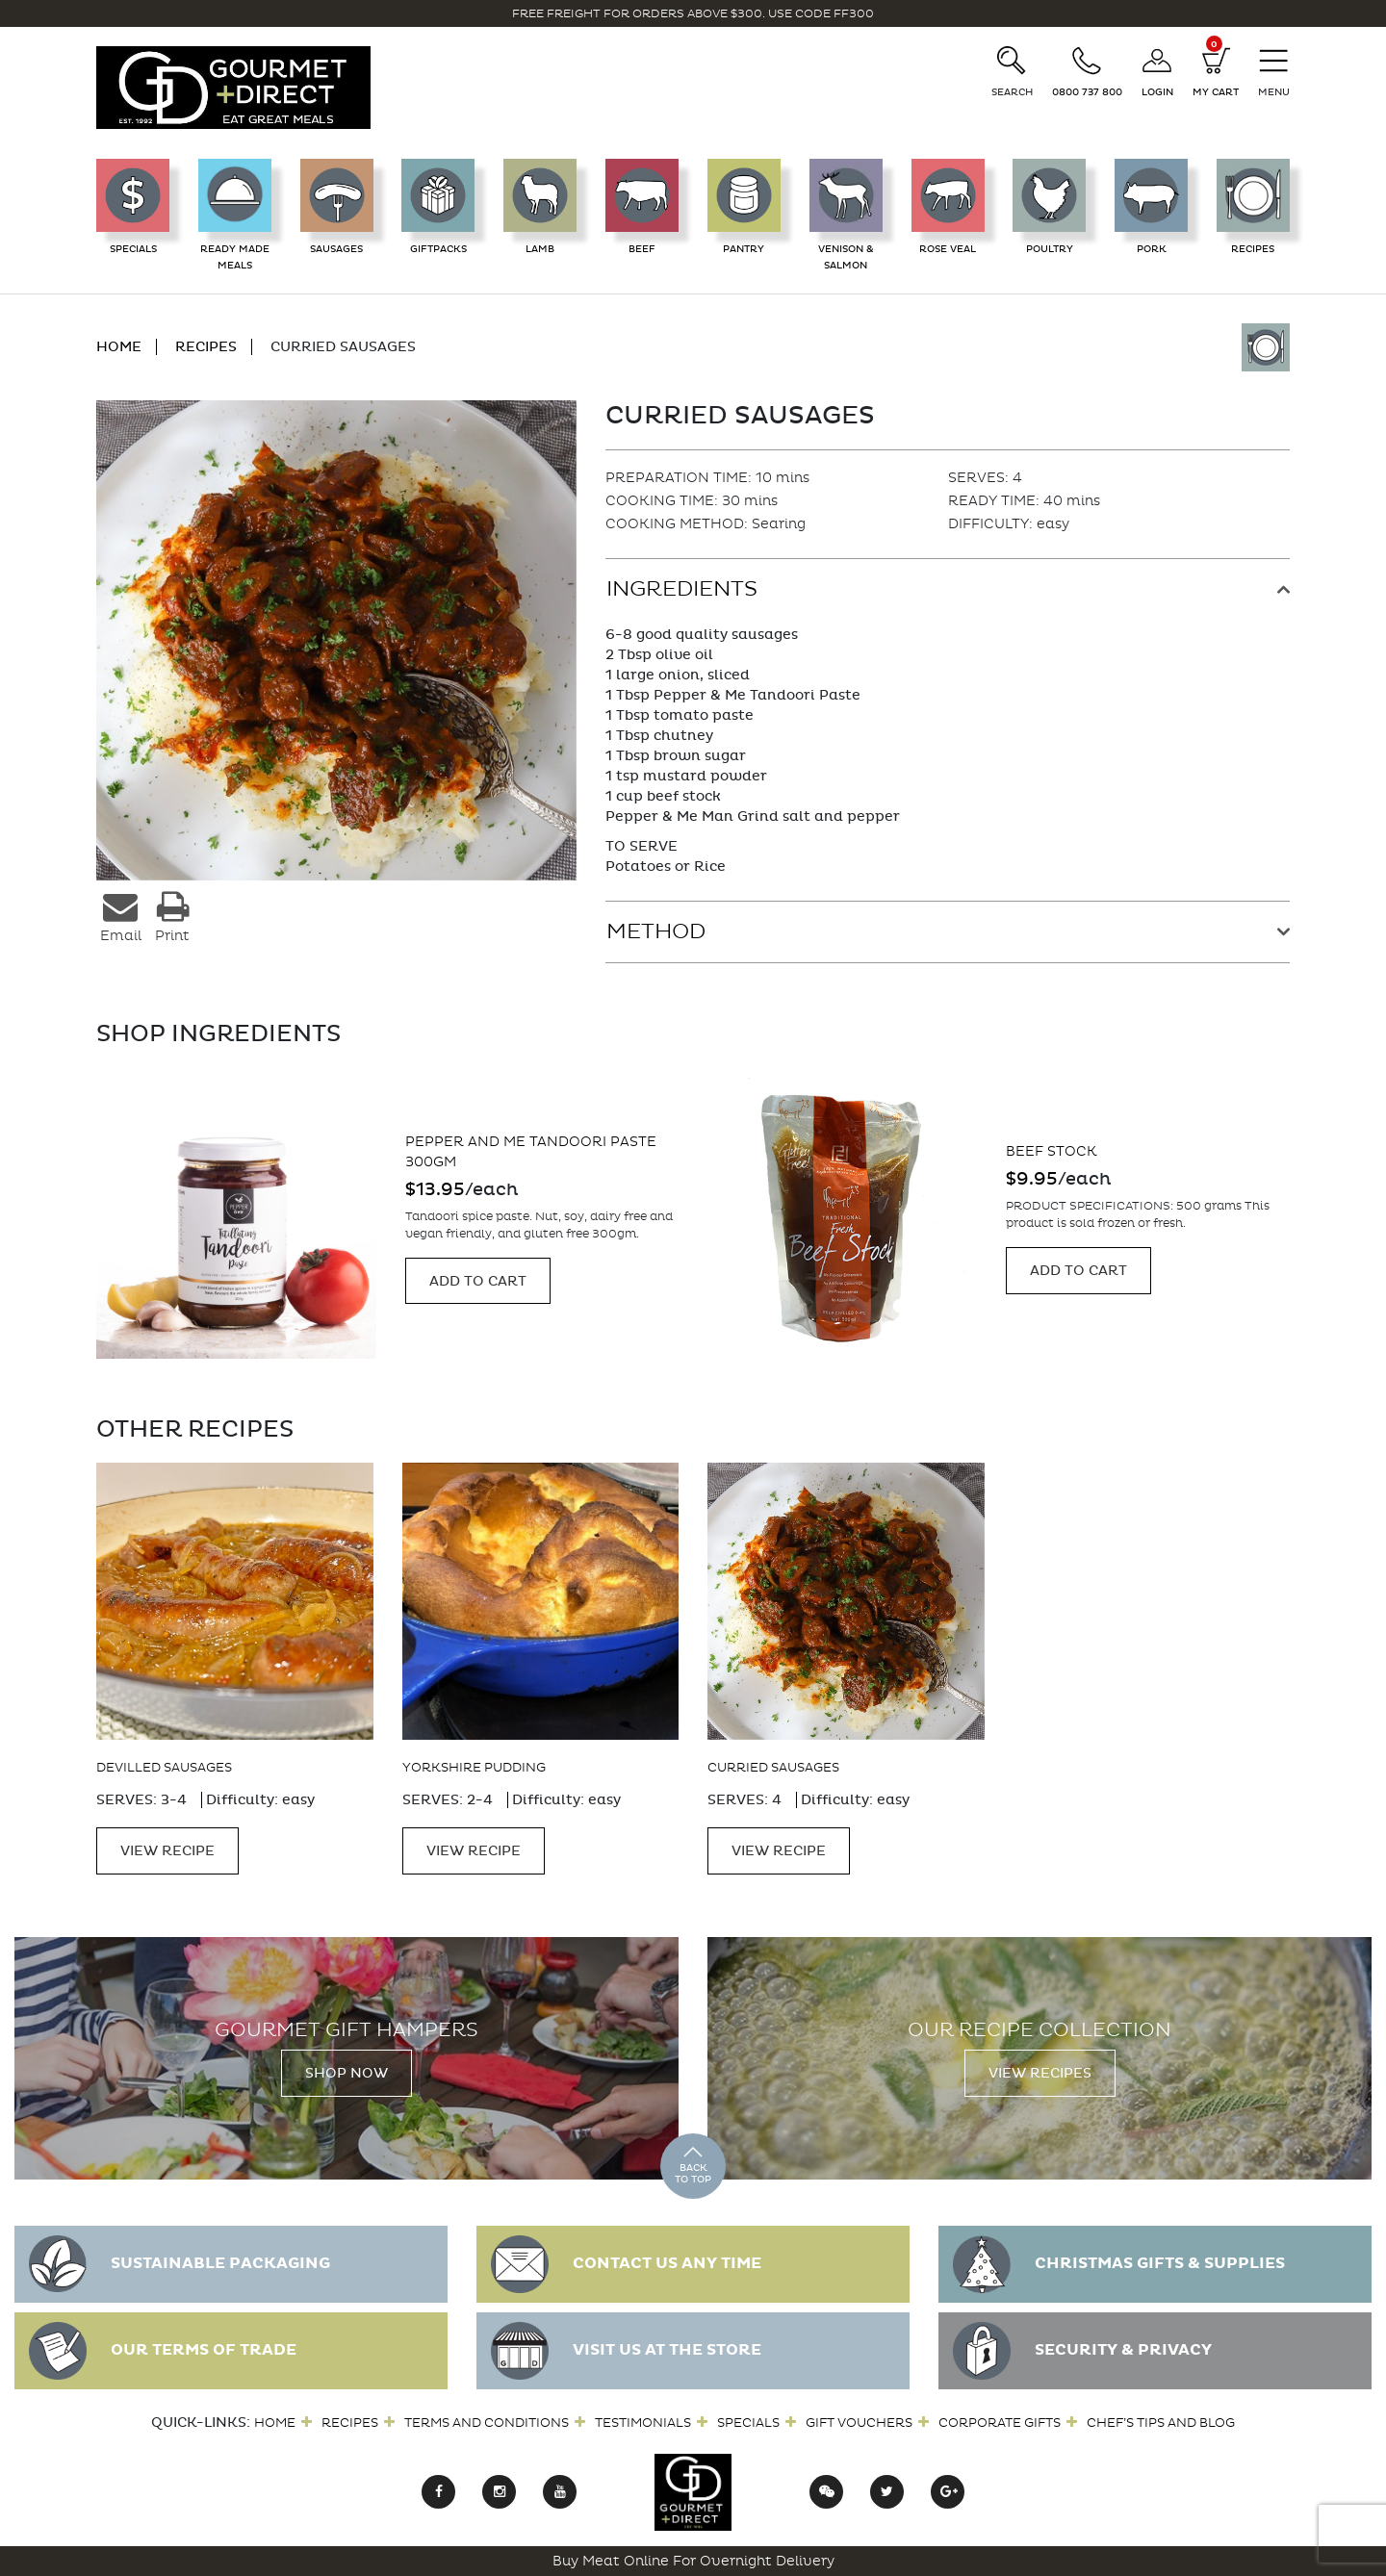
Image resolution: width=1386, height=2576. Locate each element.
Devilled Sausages (164, 1767)
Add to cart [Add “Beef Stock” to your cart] (1078, 1270)
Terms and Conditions (486, 2422)
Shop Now (346, 2073)
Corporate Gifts (999, 2422)
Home (274, 2422)
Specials (748, 2422)
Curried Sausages (773, 1767)
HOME (118, 347)
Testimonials (643, 2422)
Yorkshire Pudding (474, 1767)
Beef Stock (1051, 1151)
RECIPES (206, 347)
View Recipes (1039, 2073)
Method (656, 931)
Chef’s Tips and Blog (1161, 2422)
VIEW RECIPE (167, 1851)
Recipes (349, 2422)
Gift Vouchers (859, 2422)
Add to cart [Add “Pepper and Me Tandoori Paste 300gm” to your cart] (477, 1281)
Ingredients (681, 588)
